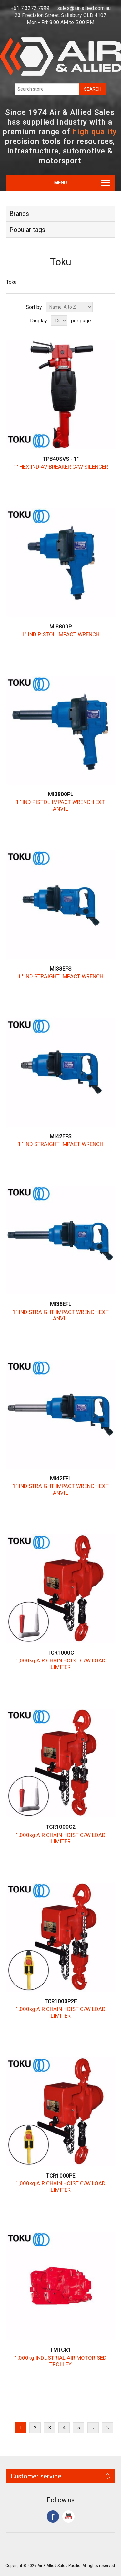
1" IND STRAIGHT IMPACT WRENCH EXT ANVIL (61, 1315)
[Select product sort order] (69, 307)
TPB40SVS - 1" (60, 459)
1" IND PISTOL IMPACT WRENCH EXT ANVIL (60, 805)
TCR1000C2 (61, 1827)
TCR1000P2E (61, 2001)
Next (93, 2427)
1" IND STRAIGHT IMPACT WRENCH (60, 976)
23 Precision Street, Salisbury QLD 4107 (60, 15)
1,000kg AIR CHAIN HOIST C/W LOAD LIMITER (60, 1663)
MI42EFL (60, 1478)
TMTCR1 (60, 2350)
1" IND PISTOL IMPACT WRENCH (60, 634)
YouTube (68, 2516)
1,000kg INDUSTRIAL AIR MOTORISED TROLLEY (60, 2361)
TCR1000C (60, 1653)
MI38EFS (60, 968)
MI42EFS (60, 1136)
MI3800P (60, 626)
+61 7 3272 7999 (30, 8)
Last (107, 2427)
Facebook (53, 2516)
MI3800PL (60, 794)
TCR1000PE (60, 2175)
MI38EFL (60, 1304)
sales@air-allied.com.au (84, 8)
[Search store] (47, 89)
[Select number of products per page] (59, 320)
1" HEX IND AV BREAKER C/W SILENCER (60, 466)
